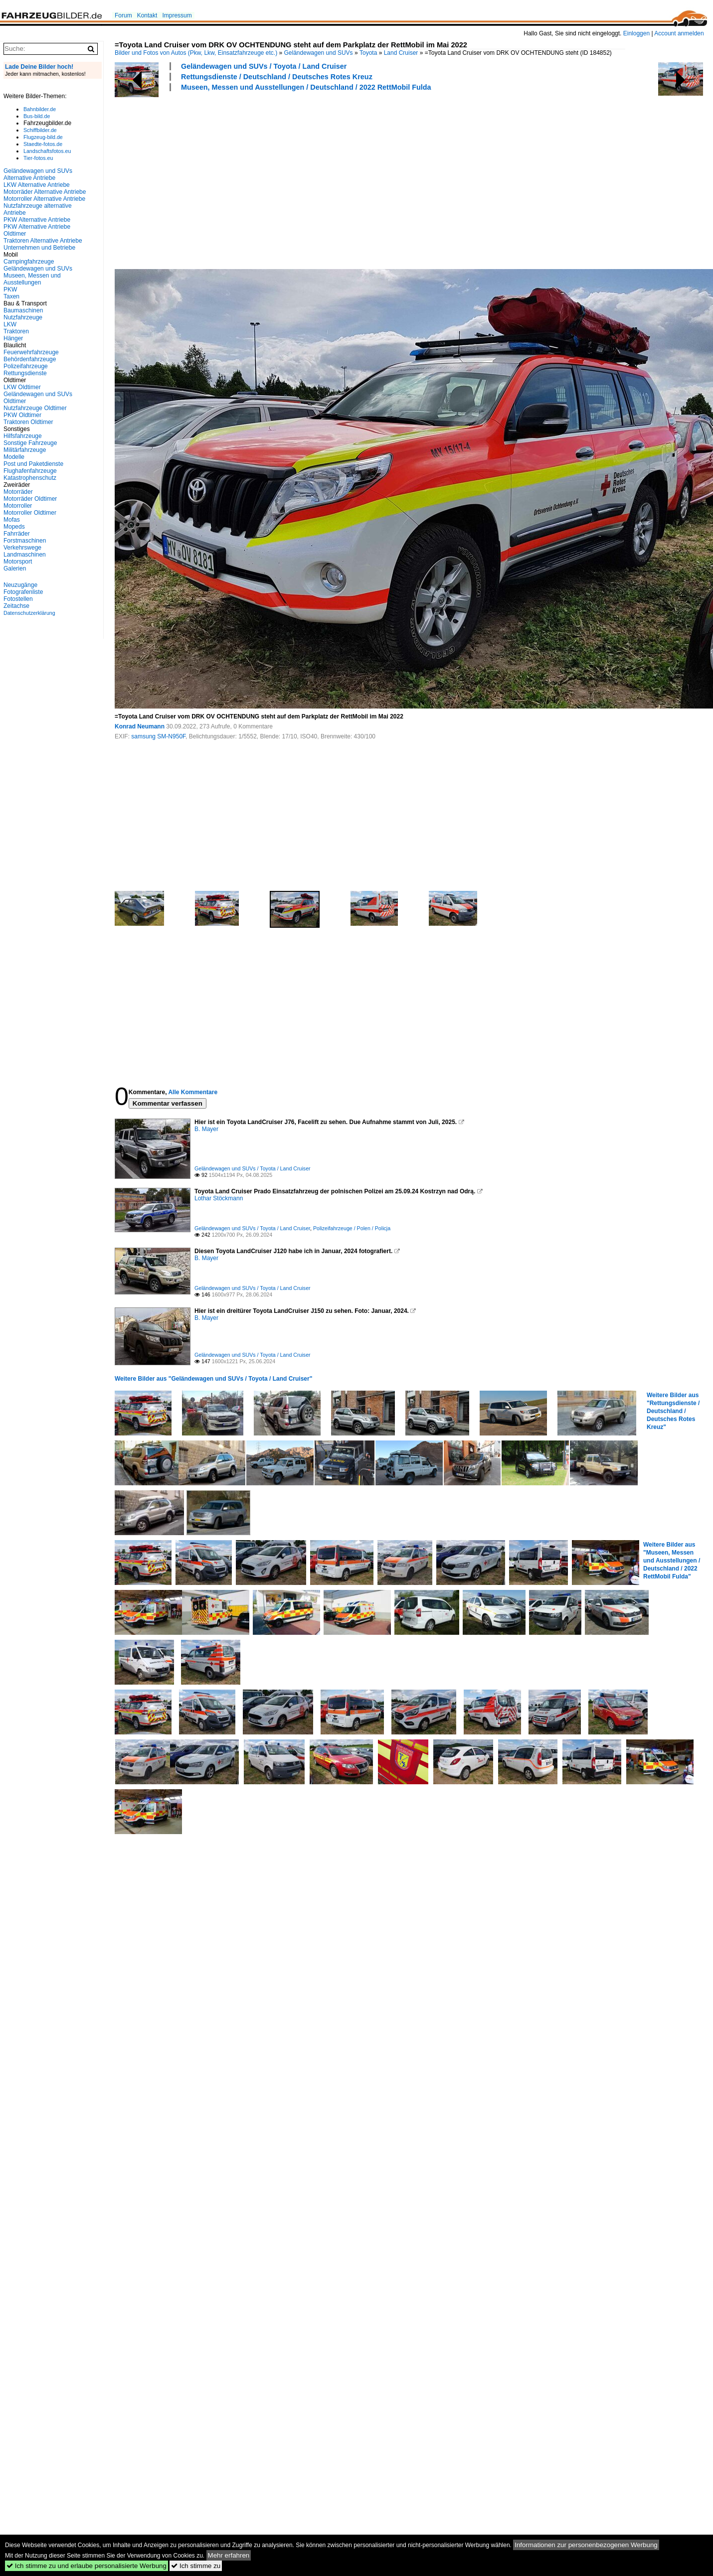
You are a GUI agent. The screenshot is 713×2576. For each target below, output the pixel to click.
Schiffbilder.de (40, 130)
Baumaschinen (23, 310)
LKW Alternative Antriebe (36, 184)
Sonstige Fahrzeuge (30, 442)
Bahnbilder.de (39, 109)
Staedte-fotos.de (42, 144)
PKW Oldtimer (22, 415)
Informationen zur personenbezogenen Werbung (586, 2545)
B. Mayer (206, 1129)
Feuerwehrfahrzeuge (31, 352)
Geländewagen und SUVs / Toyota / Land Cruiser (264, 66)
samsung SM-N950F (158, 736)
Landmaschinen (24, 554)
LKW (9, 324)
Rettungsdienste (25, 373)
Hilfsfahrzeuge (22, 435)
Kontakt (147, 15)
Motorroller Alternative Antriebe (44, 198)
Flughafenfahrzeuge (30, 470)
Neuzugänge (20, 584)
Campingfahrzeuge (28, 261)
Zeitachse (16, 605)
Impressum (176, 15)
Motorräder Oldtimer (30, 498)
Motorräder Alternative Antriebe (44, 191)
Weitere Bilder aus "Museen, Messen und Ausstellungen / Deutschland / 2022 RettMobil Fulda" (671, 1560)
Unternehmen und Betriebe (39, 247)
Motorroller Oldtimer (29, 512)
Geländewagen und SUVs (318, 52)
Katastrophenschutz (29, 477)
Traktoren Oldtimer (28, 422)
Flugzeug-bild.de (43, 137)
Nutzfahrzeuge (22, 317)
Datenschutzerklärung (29, 613)
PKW (10, 289)
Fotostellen (18, 598)
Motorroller (17, 505)
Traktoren (16, 331)
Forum (123, 15)
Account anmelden (679, 33)
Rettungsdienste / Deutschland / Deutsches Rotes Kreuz (276, 77)
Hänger (13, 338)
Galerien (14, 568)
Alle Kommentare (192, 1092)
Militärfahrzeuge (24, 449)
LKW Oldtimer (22, 387)
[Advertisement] (249, 179)
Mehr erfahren (229, 2555)
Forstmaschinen (24, 540)
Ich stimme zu (195, 2566)
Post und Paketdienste (33, 463)
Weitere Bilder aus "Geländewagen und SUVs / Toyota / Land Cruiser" (213, 1378)
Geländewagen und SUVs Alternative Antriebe (37, 174)
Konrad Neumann (140, 726)
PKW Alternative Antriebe (36, 219)
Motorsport (17, 561)
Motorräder (18, 491)
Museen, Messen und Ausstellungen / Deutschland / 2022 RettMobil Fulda (306, 87)
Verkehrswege (22, 547)
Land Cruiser (401, 52)
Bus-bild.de (36, 116)
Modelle (13, 456)
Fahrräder (16, 533)
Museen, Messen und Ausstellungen (32, 279)
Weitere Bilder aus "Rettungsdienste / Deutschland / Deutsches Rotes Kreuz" (673, 1411)
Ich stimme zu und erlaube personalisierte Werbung (86, 2566)
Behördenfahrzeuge (29, 359)
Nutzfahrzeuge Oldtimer (35, 408)
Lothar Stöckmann (218, 1198)
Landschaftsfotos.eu (47, 151)
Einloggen (636, 33)
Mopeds (14, 526)
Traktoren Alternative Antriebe (42, 240)
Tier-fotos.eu (38, 158)
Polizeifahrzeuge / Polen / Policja (351, 1228)
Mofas (11, 519)
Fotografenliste (23, 591)
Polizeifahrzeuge (25, 366)
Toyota (368, 52)
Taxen (11, 296)
